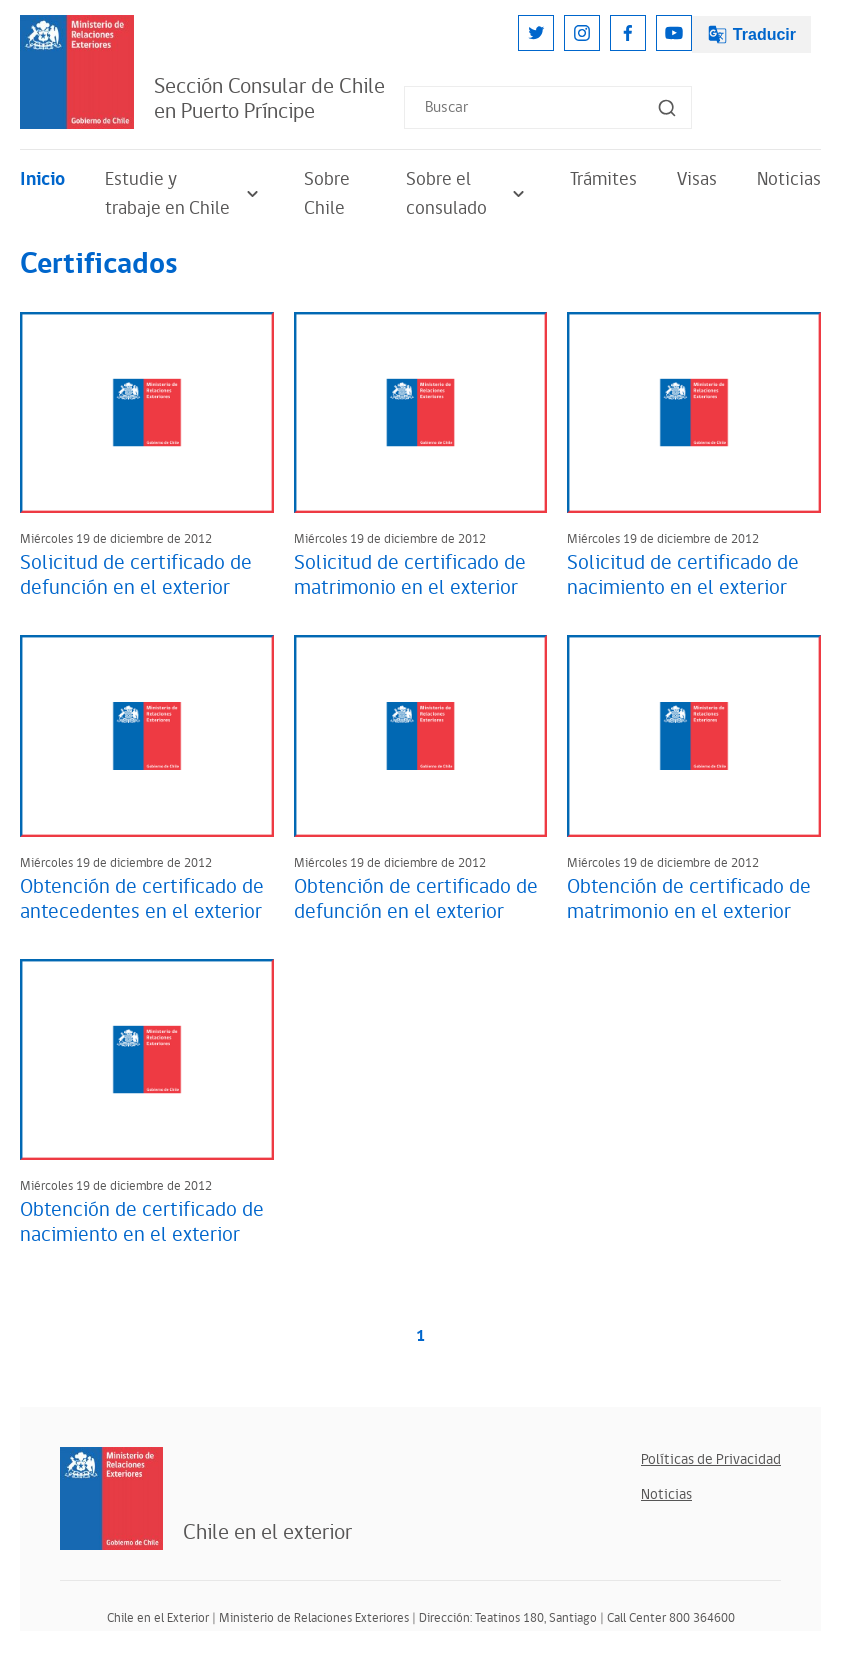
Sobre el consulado (468, 194)
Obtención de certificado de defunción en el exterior (416, 899)
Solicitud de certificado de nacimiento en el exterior (683, 575)
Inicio (42, 179)
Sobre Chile (327, 194)
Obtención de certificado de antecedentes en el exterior (142, 899)
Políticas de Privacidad (711, 1459)
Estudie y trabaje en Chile (184, 194)
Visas (697, 179)
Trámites (603, 179)
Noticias (789, 179)
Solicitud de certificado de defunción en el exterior (136, 575)
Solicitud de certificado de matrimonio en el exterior (410, 575)
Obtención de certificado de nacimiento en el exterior (142, 1222)
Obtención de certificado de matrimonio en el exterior (689, 899)
